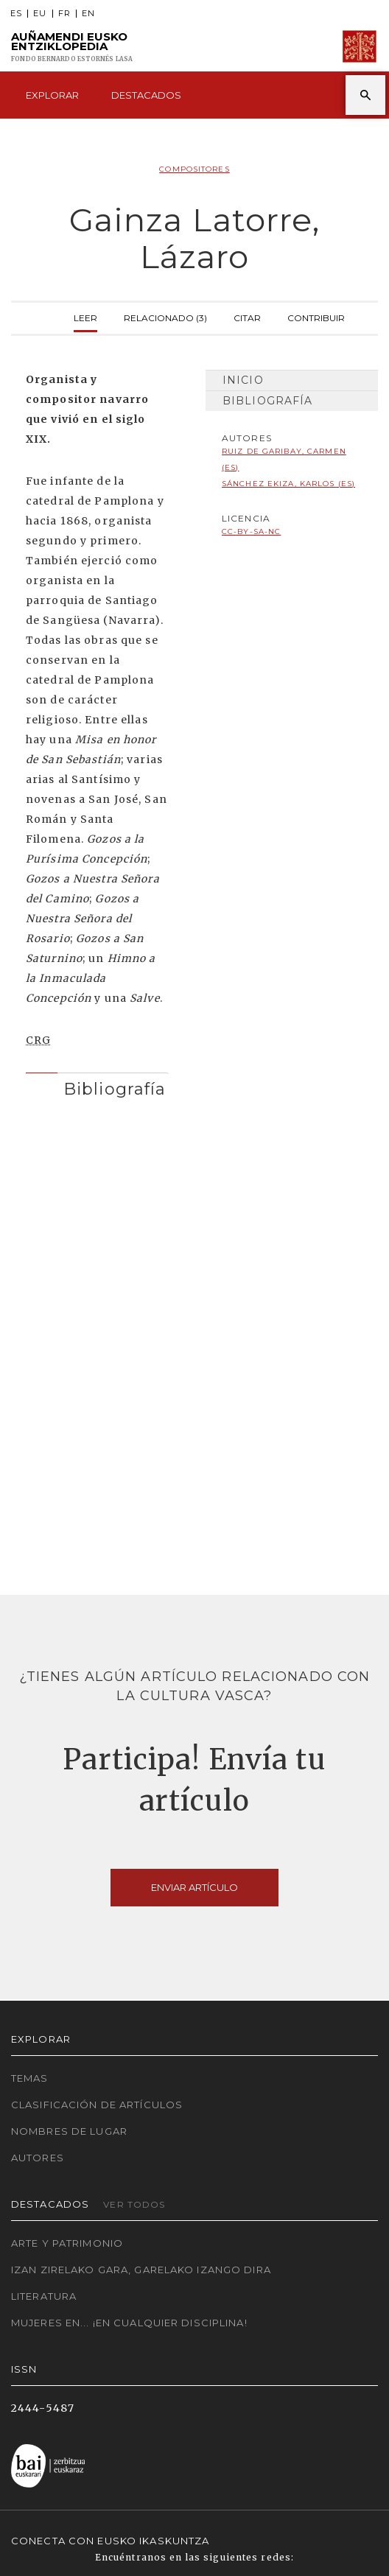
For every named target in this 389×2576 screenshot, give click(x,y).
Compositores (194, 169)
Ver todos (134, 2204)
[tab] (97, 1085)
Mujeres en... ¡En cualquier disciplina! (129, 2322)
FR (64, 14)
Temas (30, 2078)
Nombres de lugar (69, 2131)
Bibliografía (267, 400)
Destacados (146, 95)
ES (16, 14)
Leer (85, 316)
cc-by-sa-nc (251, 531)
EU (39, 14)
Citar (247, 316)
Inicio (243, 380)
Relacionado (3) (165, 316)
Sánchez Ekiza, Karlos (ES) (288, 483)
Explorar (52, 95)
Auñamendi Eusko (72, 46)
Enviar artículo (194, 1887)
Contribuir (316, 316)
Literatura (44, 2296)
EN (88, 14)
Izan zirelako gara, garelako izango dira (141, 2269)
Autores (37, 2157)
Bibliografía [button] (114, 1088)
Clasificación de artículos (97, 2104)
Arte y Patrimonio (67, 2243)
